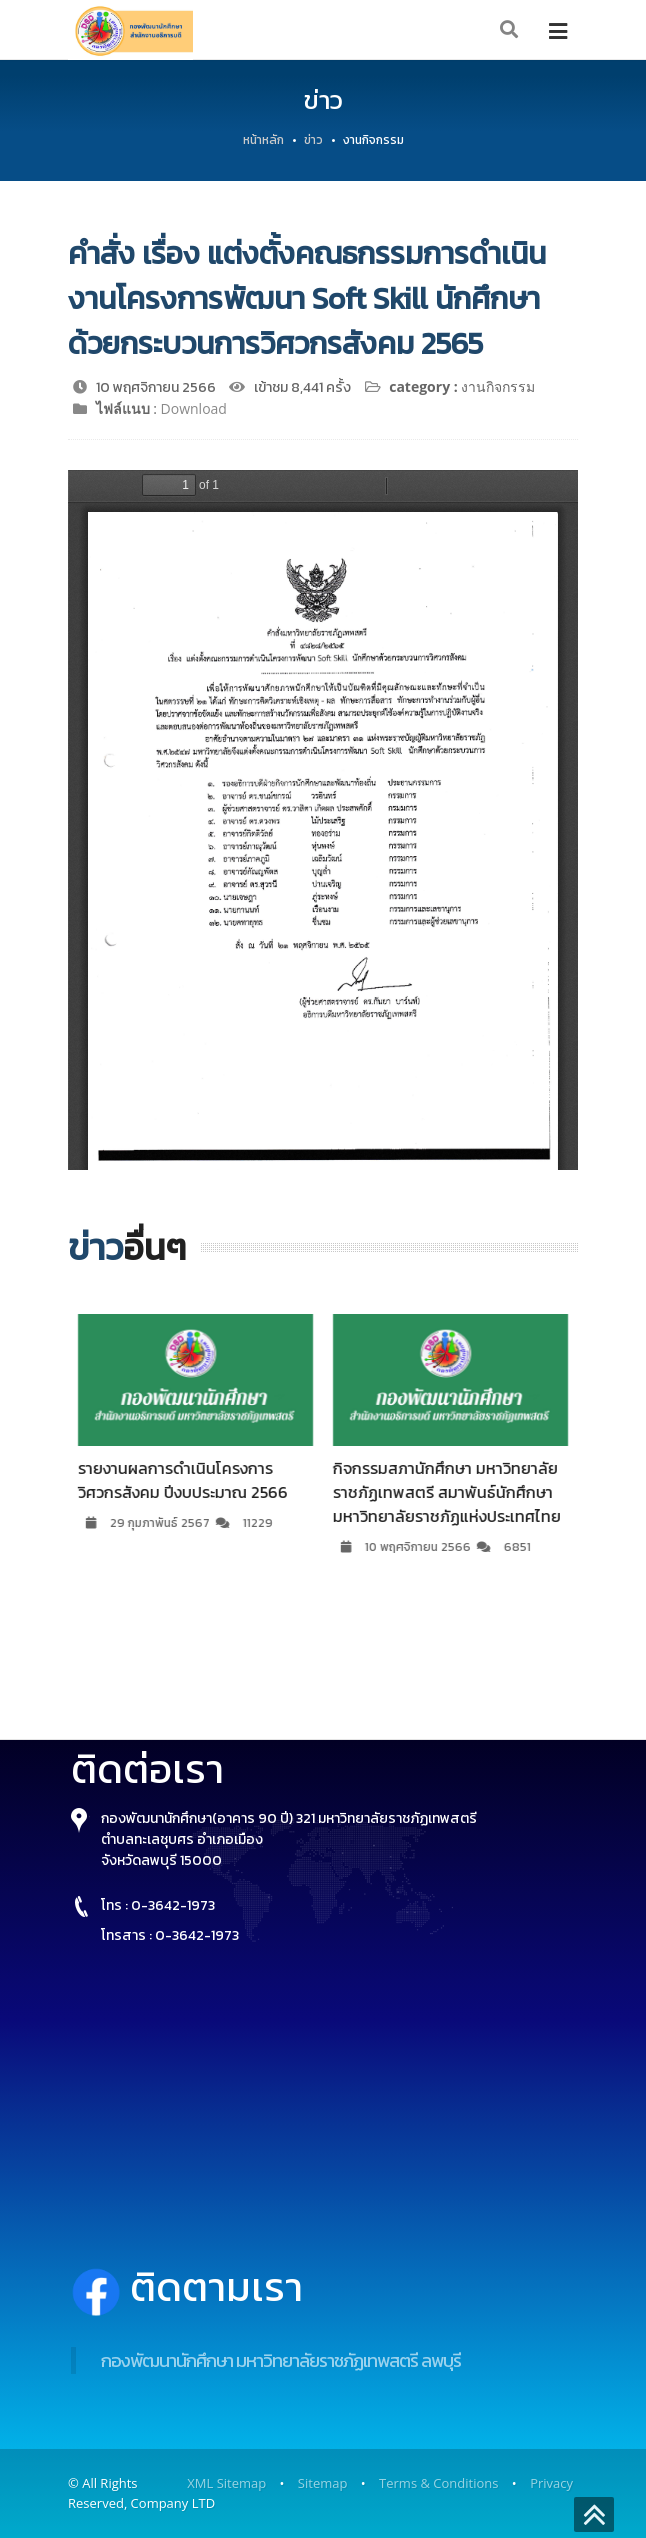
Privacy (551, 2483)
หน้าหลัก (263, 140)
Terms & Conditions (438, 2483)
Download (194, 408)
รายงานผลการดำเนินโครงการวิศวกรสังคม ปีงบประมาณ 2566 (195, 1480)
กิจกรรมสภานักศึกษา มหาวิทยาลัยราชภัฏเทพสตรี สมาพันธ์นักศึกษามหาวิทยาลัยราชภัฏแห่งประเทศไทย (459, 1492)
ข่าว (313, 140)
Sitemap (323, 2483)
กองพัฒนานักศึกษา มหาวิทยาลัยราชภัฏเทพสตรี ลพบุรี (281, 2360)
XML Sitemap (226, 2483)
